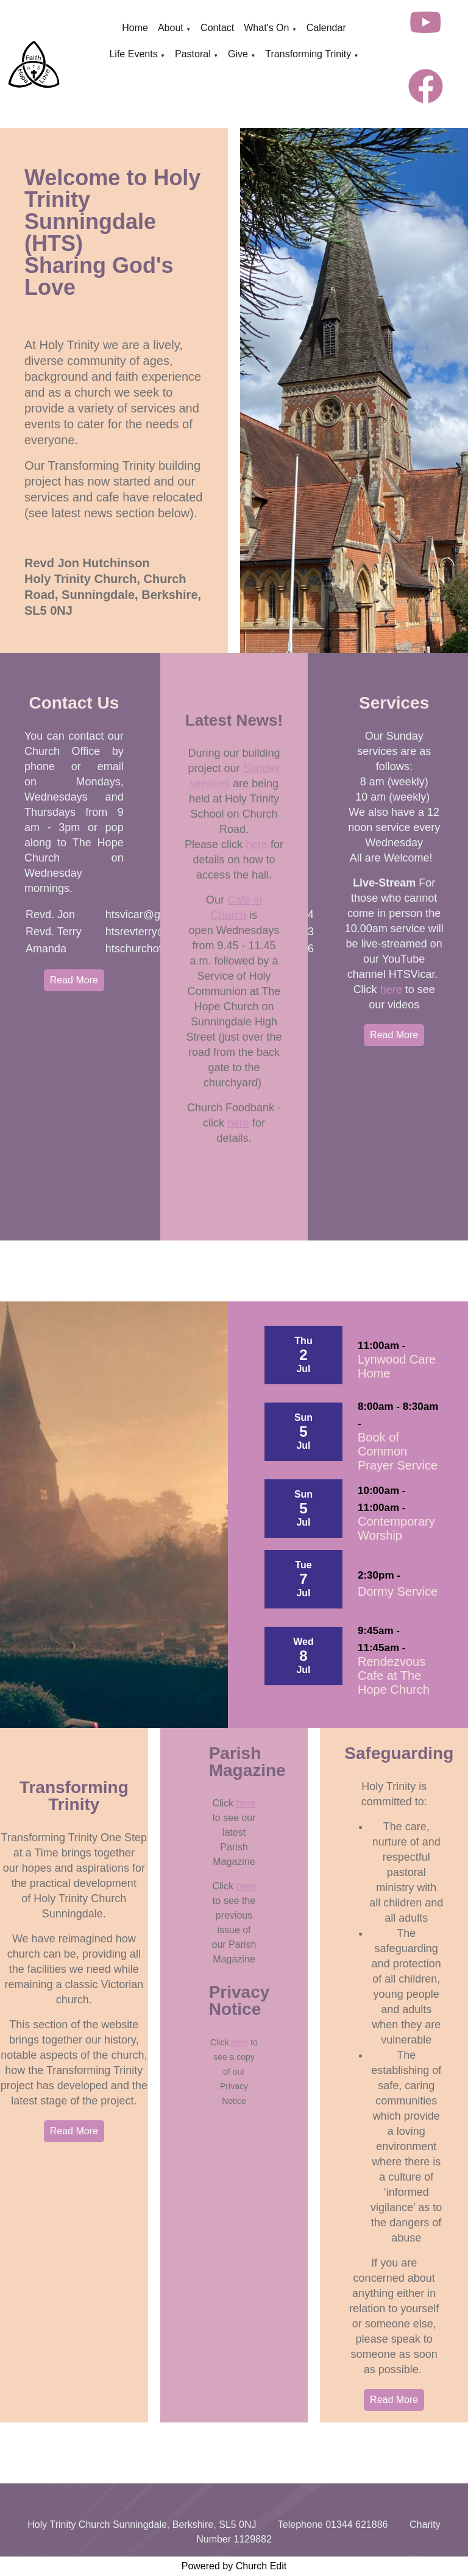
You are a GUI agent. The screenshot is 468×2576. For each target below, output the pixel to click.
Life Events (133, 54)
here (257, 844)
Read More (74, 980)
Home (135, 28)
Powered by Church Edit (234, 2566)
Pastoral (193, 54)
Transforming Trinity (308, 54)
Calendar (326, 28)
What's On (266, 28)
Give (238, 54)
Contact (217, 28)
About (170, 28)
